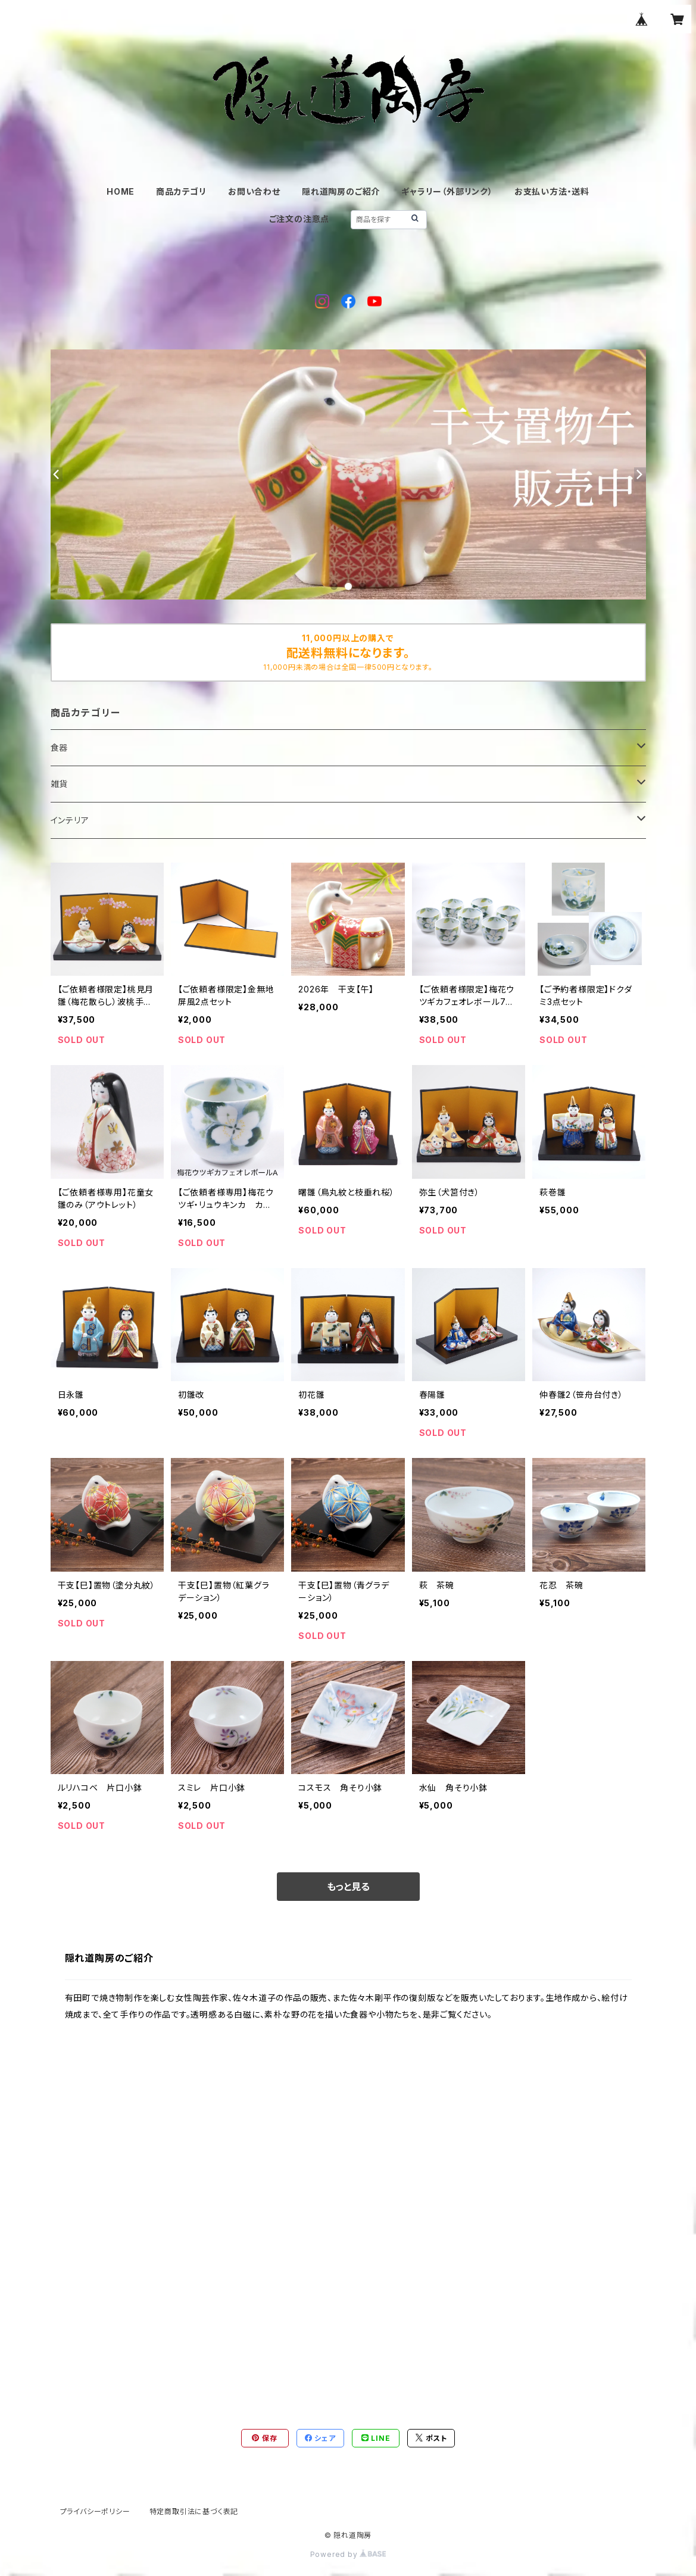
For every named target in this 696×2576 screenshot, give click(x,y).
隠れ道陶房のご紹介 (341, 191)
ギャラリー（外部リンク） (447, 191)
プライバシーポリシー (95, 2511)
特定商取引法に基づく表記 (194, 2511)
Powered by (348, 2554)
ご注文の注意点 (299, 219)
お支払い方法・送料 (551, 191)
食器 (59, 747)
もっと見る (348, 1887)
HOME (121, 191)
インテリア (70, 820)
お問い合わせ (254, 191)
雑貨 (59, 784)
